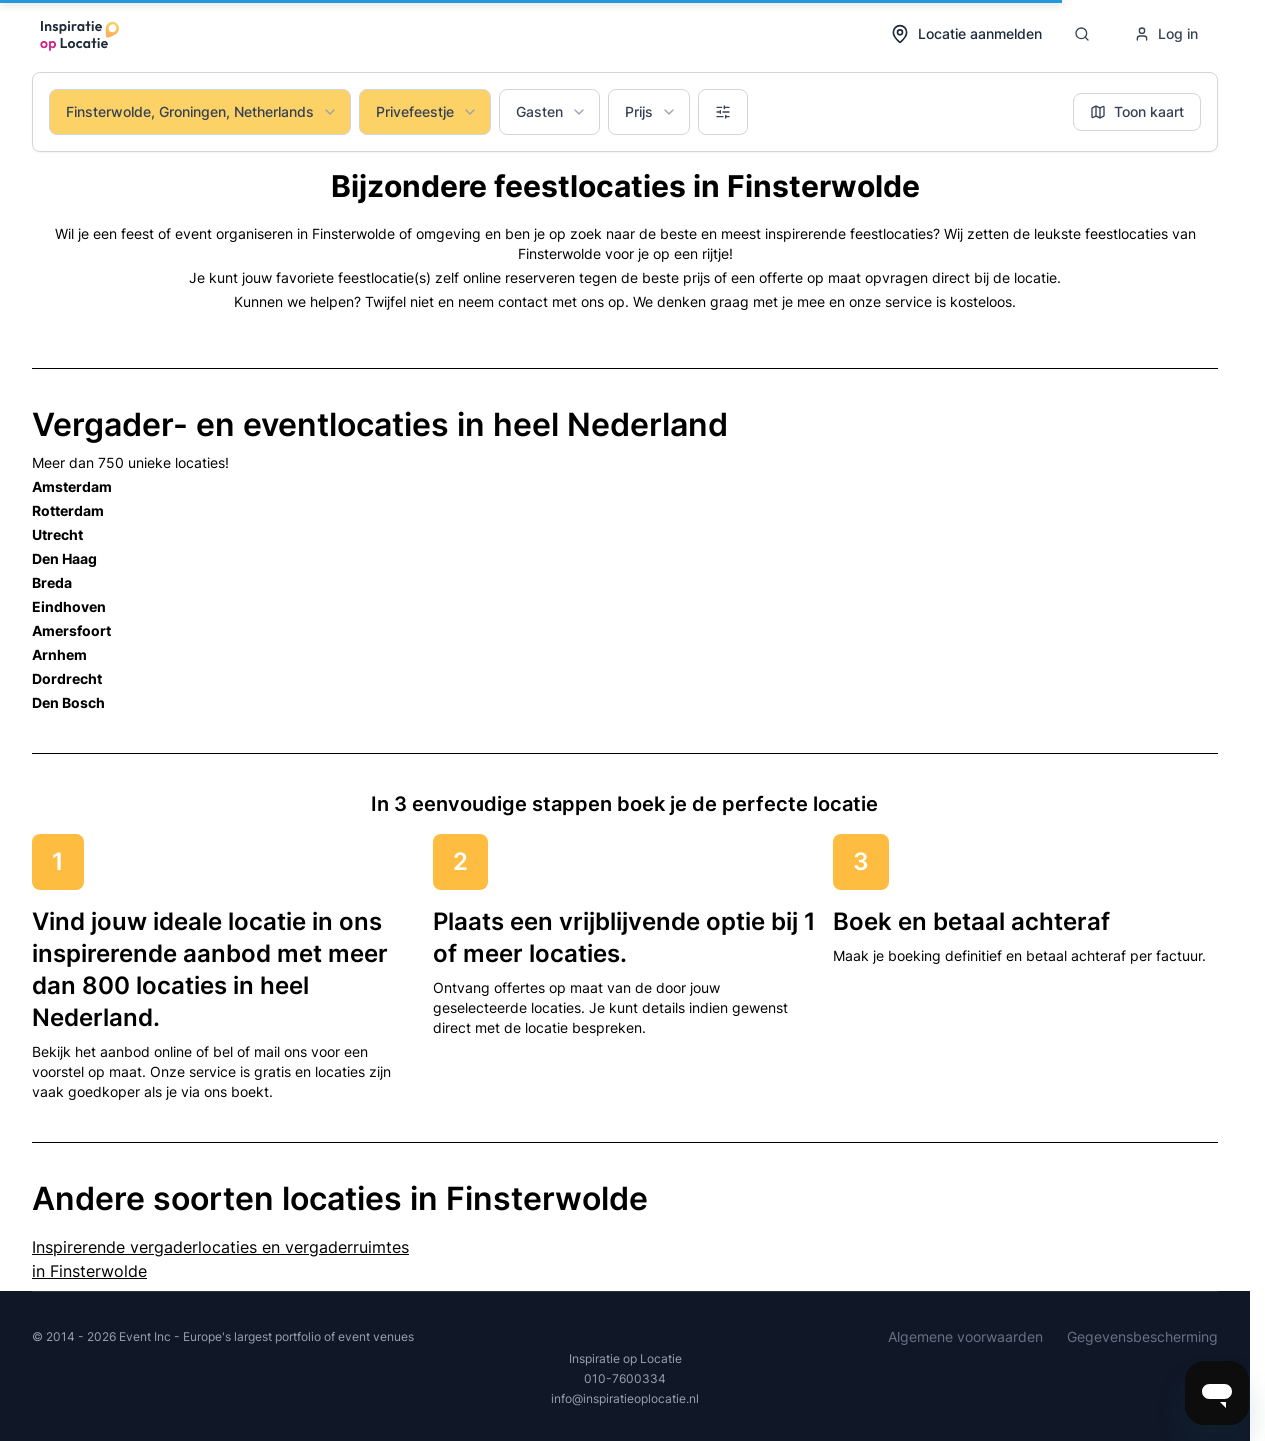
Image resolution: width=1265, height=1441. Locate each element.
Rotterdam (68, 510)
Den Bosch (68, 702)
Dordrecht (67, 678)
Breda (52, 582)
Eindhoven (69, 606)
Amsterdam (72, 486)
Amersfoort (71, 630)
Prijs (651, 111)
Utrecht (57, 534)
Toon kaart (1137, 111)
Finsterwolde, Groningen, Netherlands (202, 111)
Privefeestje (427, 111)
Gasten (551, 111)
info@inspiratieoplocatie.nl (625, 1398)
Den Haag (64, 558)
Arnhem (59, 654)
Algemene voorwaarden (965, 1336)
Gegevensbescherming (1142, 1336)
